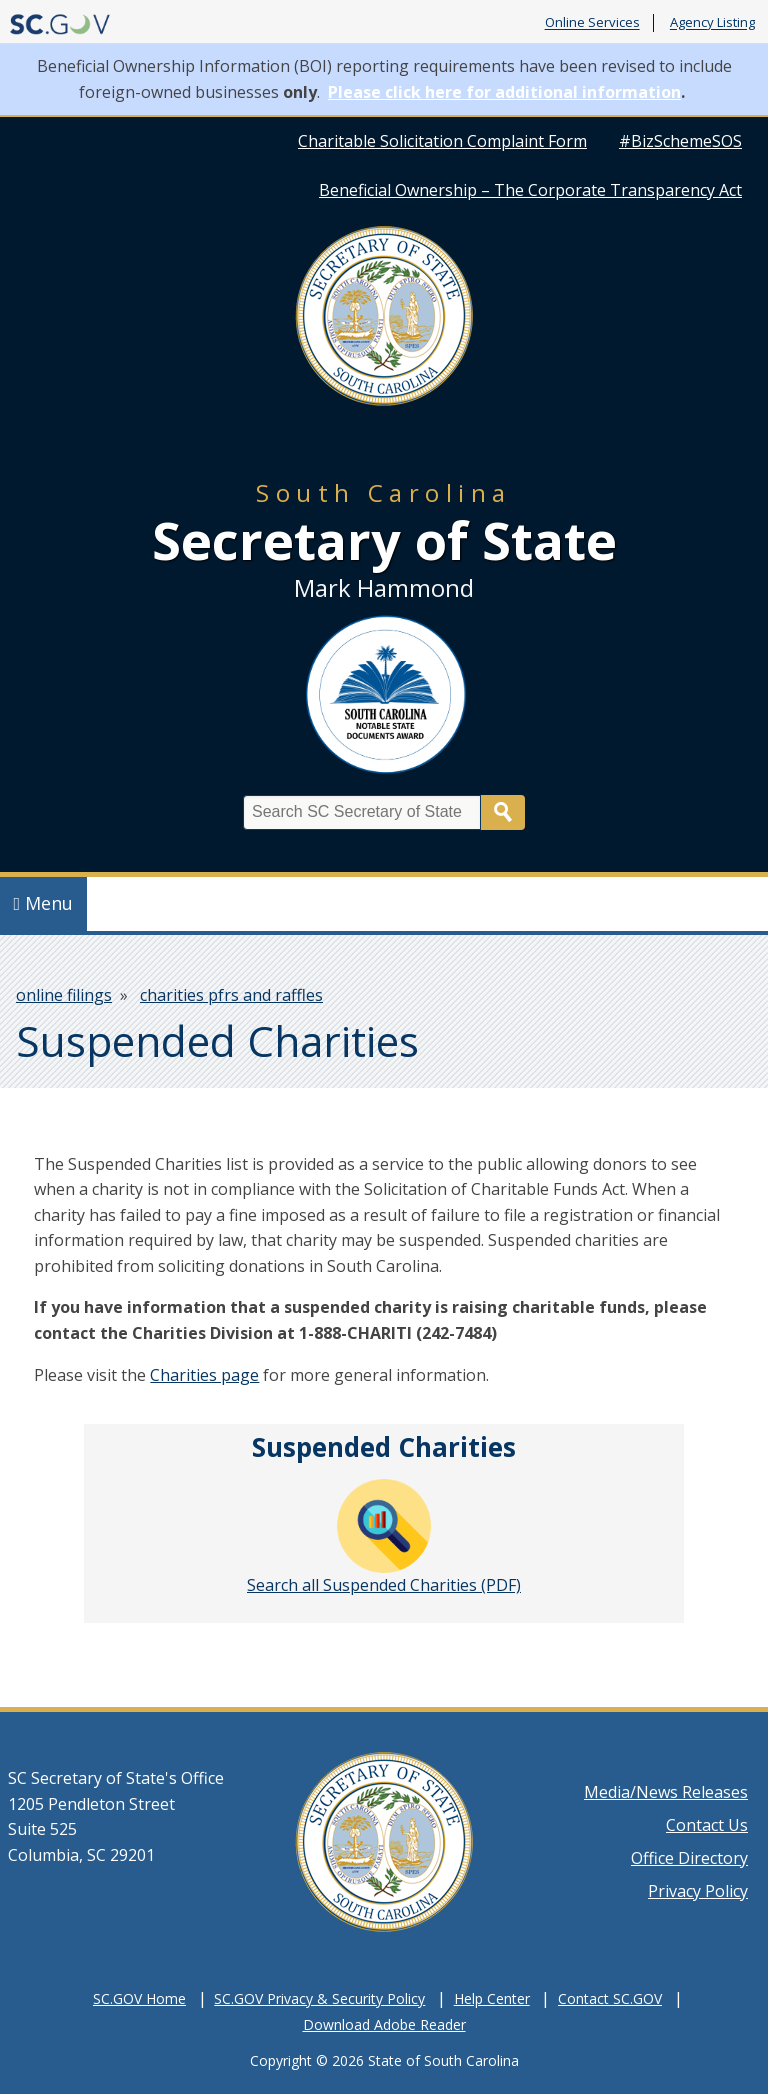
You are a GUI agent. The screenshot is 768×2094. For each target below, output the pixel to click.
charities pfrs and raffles (231, 995)
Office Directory (689, 1858)
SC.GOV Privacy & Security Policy (319, 1998)
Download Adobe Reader (384, 2024)
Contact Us (707, 1825)
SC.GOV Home (139, 1998)
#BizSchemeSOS (680, 141)
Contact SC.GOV (610, 1998)
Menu (44, 903)
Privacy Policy (698, 1891)
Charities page (204, 1375)
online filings (64, 995)
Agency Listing (712, 23)
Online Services (592, 23)
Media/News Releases (666, 1792)
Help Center (492, 1998)
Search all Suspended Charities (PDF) (384, 1537)
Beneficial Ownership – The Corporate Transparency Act (530, 190)
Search (503, 812)
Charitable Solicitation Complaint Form (442, 141)
